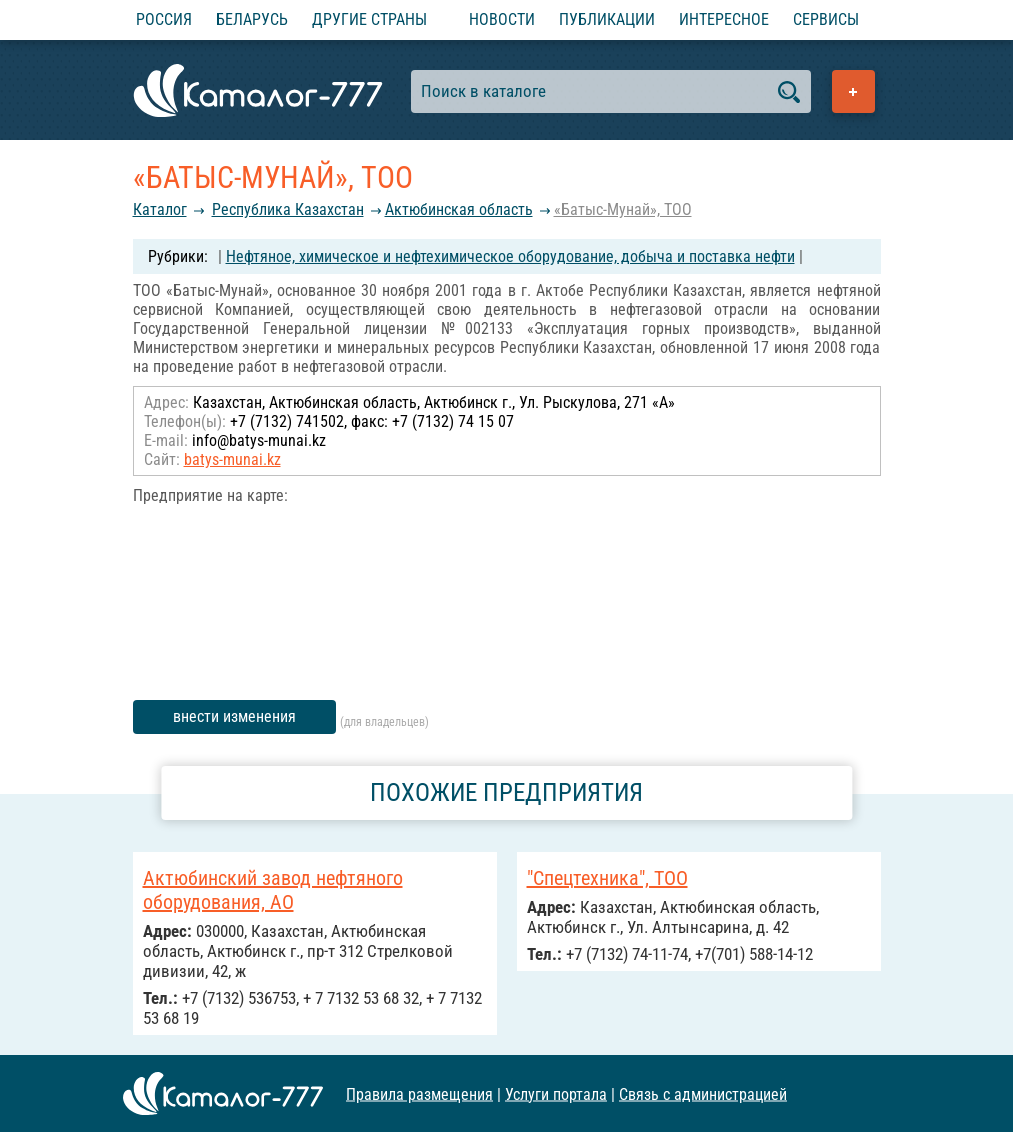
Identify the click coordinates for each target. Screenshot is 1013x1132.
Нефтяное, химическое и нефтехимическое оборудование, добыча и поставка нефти (510, 256)
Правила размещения (419, 1093)
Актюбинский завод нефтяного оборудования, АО (273, 890)
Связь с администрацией (703, 1093)
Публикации (607, 19)
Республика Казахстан (288, 209)
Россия (164, 19)
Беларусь (252, 19)
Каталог (160, 209)
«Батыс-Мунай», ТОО (623, 209)
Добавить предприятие (853, 91)
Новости (502, 19)
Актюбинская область (459, 209)
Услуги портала (556, 1093)
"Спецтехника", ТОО (607, 878)
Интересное (724, 19)
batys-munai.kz (232, 459)
